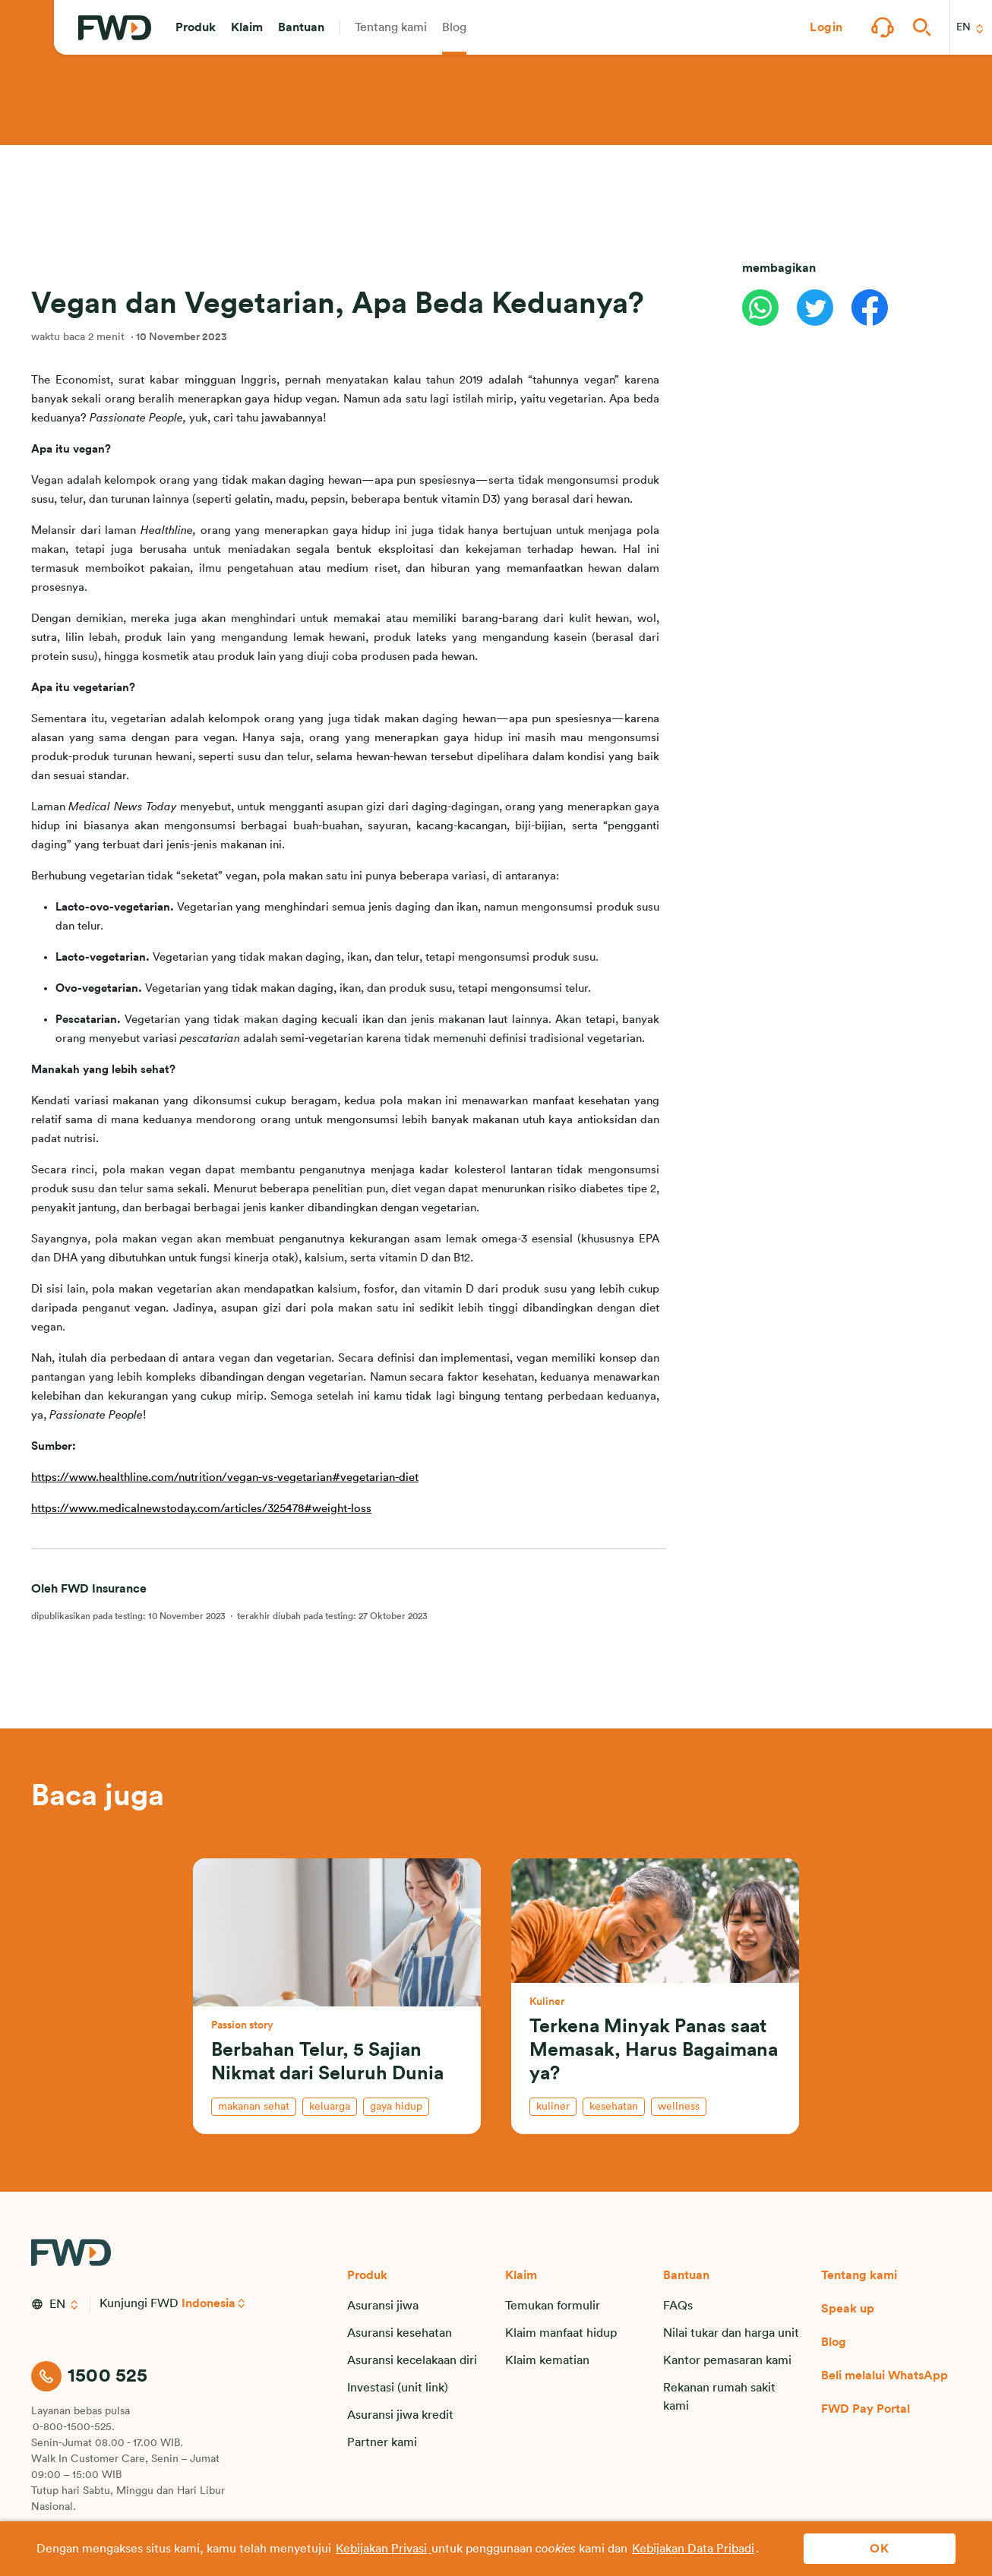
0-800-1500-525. (74, 2427)
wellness (679, 2106)
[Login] (826, 27)
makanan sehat (253, 2106)
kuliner (553, 2106)
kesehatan (613, 2106)
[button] (195, 27)
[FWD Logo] (114, 27)
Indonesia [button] (208, 2303)
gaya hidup (396, 2106)
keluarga (329, 2106)
